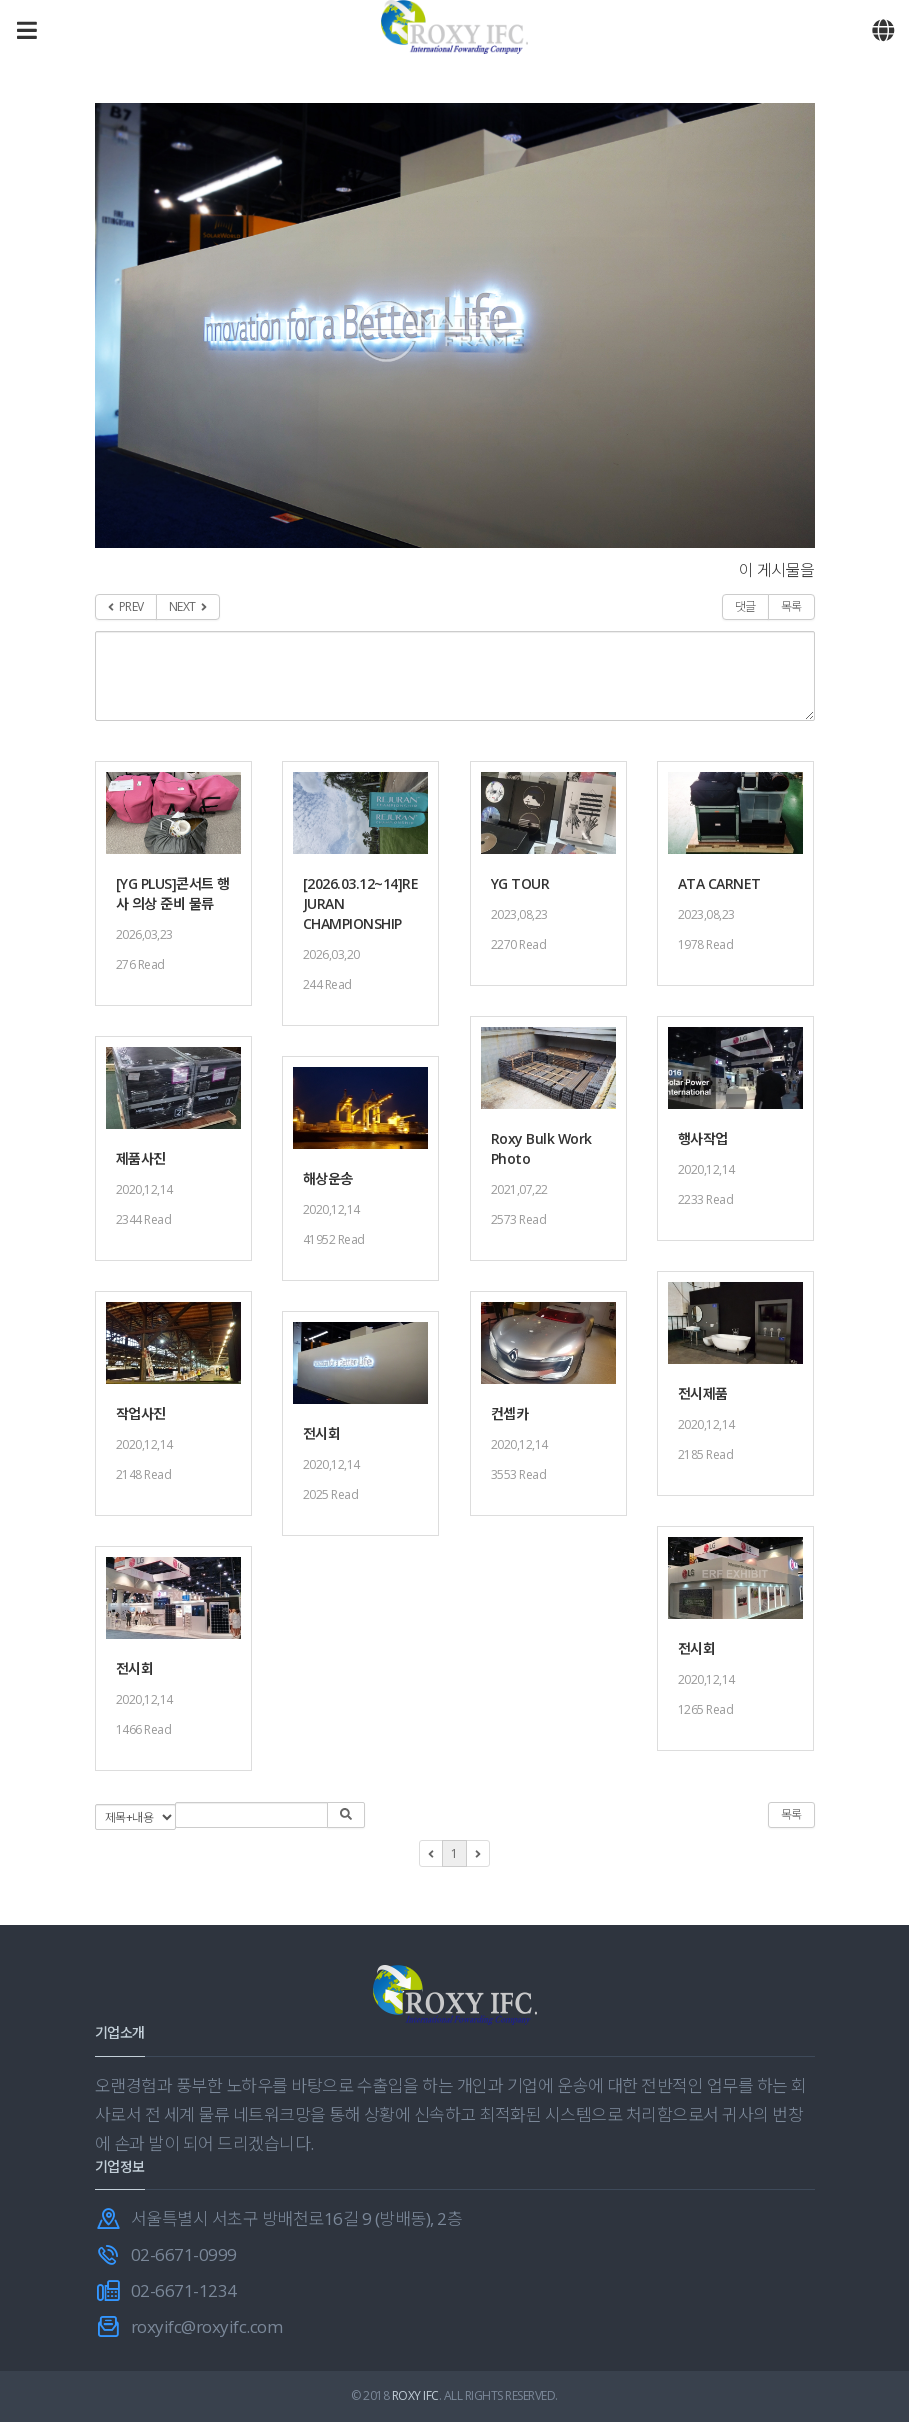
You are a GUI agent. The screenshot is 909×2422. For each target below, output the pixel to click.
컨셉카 (510, 1413)
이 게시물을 (777, 570)
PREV (126, 606)
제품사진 (141, 1158)
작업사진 (141, 1413)
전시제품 (703, 1393)
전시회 (322, 1433)
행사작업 (703, 1138)
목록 (791, 606)
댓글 (745, 606)
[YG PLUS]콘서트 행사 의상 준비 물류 (173, 893)
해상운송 (328, 1178)
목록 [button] (791, 1814)
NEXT (188, 606)
